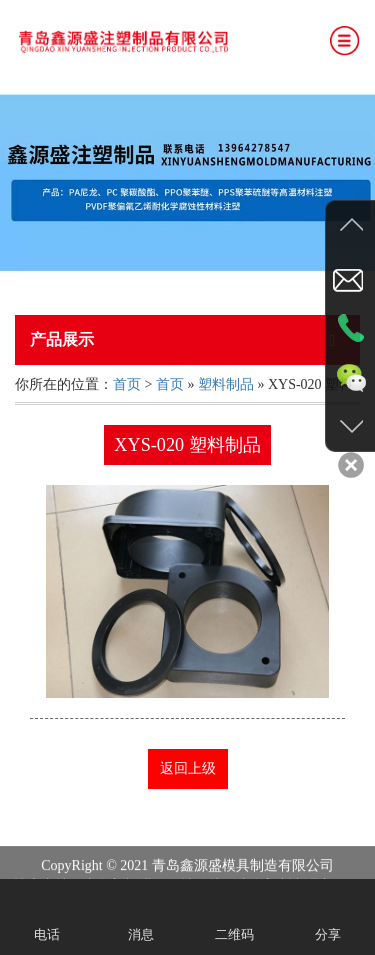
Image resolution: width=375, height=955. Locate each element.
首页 (127, 384)
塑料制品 (226, 384)
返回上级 (188, 768)
